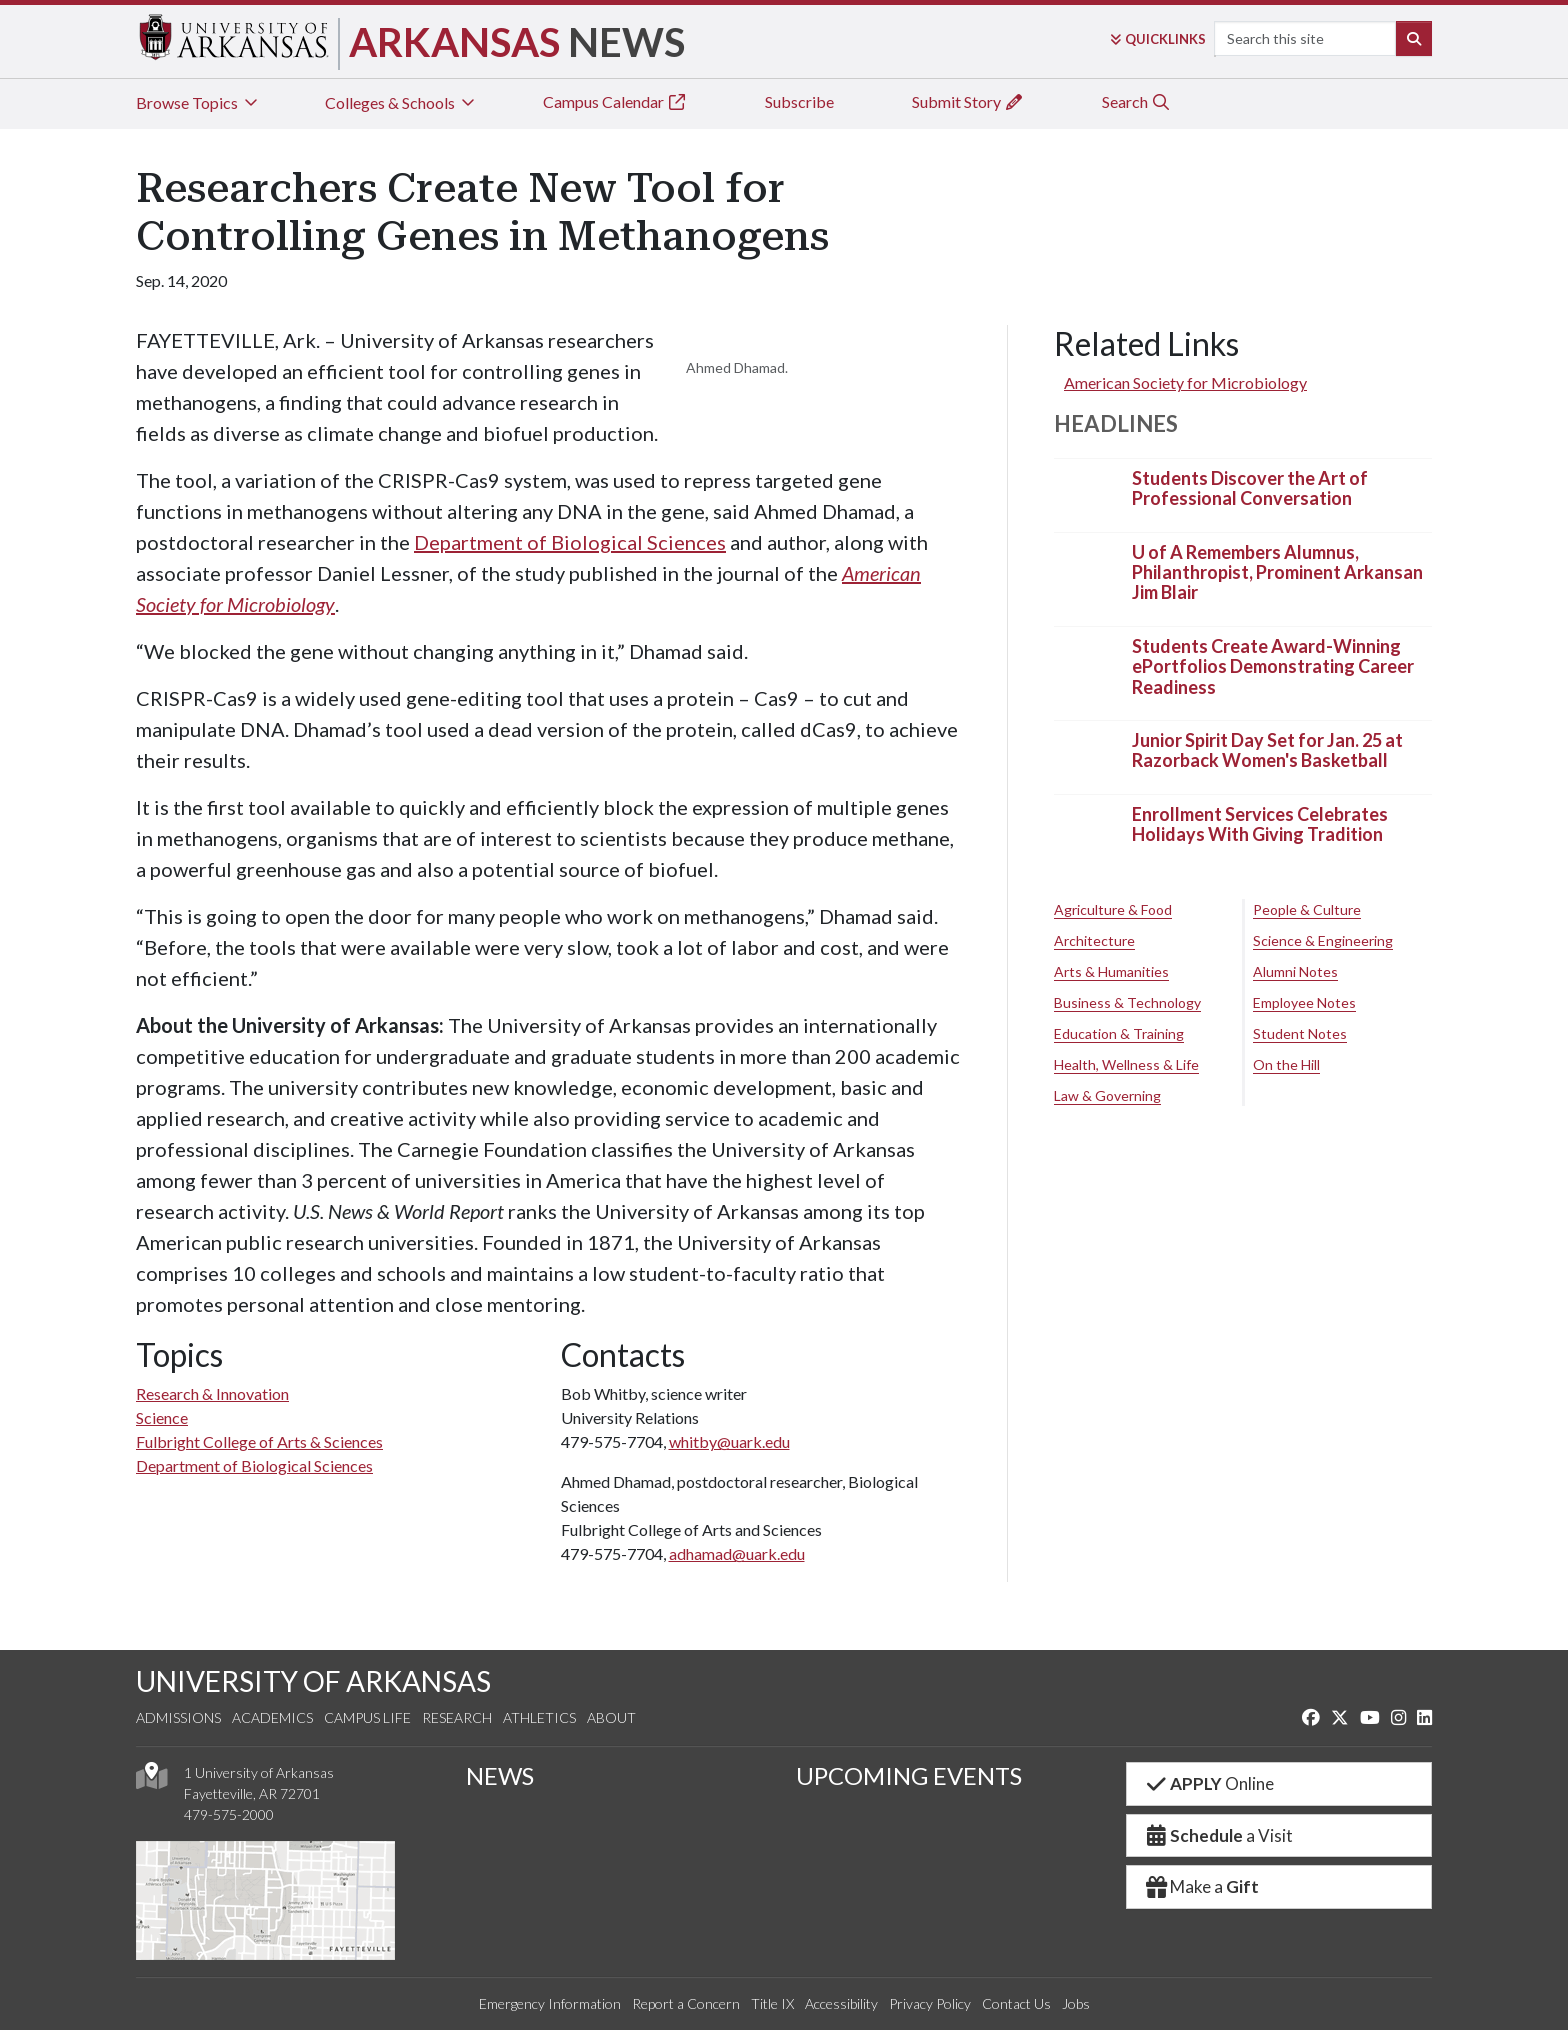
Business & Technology (1127, 1002)
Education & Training (1119, 1033)
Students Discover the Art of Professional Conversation (1250, 488)
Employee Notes (1304, 1002)
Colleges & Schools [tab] (401, 102)
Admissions (178, 1717)
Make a (1201, 1886)
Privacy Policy (930, 2003)
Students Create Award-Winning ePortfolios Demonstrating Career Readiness (1273, 666)
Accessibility (841, 2003)
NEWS (500, 1775)
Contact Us (1016, 2003)
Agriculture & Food (1113, 909)
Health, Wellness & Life (1126, 1064)
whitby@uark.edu (729, 1441)
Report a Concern (686, 2003)
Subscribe (799, 101)
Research (457, 1717)
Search (1136, 101)
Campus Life (367, 1717)
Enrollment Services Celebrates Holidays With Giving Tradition (1260, 824)
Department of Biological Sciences (570, 542)
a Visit (1218, 1835)
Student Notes (1300, 1033)
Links (1158, 39)
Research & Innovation (212, 1393)
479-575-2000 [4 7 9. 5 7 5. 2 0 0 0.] (229, 1814)
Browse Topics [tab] (198, 102)
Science (162, 1417)
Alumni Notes (1295, 971)
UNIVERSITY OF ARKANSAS (313, 1681)
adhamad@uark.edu (737, 1553)
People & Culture (1307, 909)
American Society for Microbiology (1185, 382)
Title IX (772, 2003)
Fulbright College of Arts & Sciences (259, 1441)
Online (1208, 1783)
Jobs (1076, 2003)
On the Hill (1286, 1064)
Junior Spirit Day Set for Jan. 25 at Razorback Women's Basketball (1267, 750)
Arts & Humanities (1111, 971)
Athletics (539, 1717)
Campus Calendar (615, 101)
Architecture (1094, 940)
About (611, 1717)
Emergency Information (550, 2003)
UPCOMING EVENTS (909, 1775)
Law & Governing (1107, 1095)
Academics (272, 1717)
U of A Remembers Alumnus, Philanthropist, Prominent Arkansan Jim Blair (1277, 572)
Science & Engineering (1323, 940)
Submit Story (968, 101)
